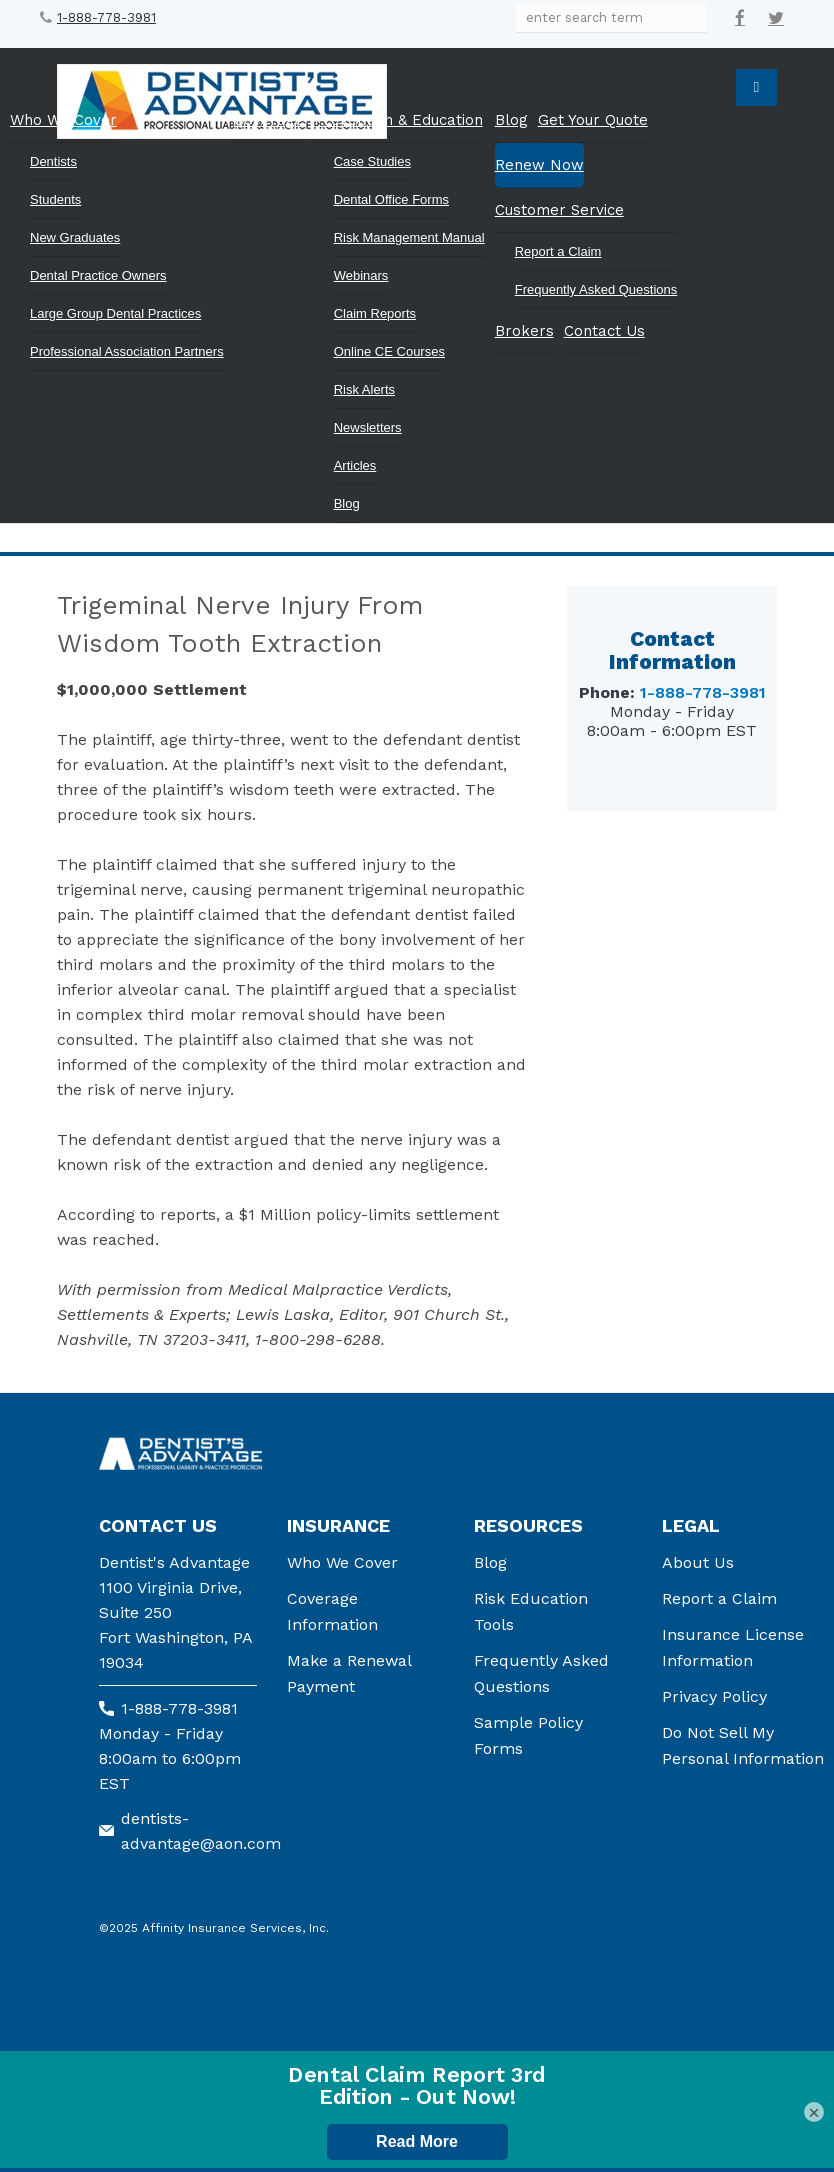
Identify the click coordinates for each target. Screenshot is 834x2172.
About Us (698, 1562)
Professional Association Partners (127, 351)
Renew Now (539, 165)
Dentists (53, 161)
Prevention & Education (398, 120)
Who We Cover (63, 120)
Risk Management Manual (409, 237)
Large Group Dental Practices (115, 313)
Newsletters (368, 427)
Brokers (524, 331)
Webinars (361, 275)
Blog (347, 503)
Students (55, 199)
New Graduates (75, 237)
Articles (355, 465)
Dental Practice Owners (98, 275)
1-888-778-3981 (106, 17)
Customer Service (559, 210)
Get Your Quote (593, 120)
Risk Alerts (364, 389)
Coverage (269, 120)
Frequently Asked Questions (596, 289)
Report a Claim (558, 251)
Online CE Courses (389, 351)
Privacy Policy (714, 1696)
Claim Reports (375, 313)
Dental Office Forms (391, 199)
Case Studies (372, 161)
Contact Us (604, 331)
